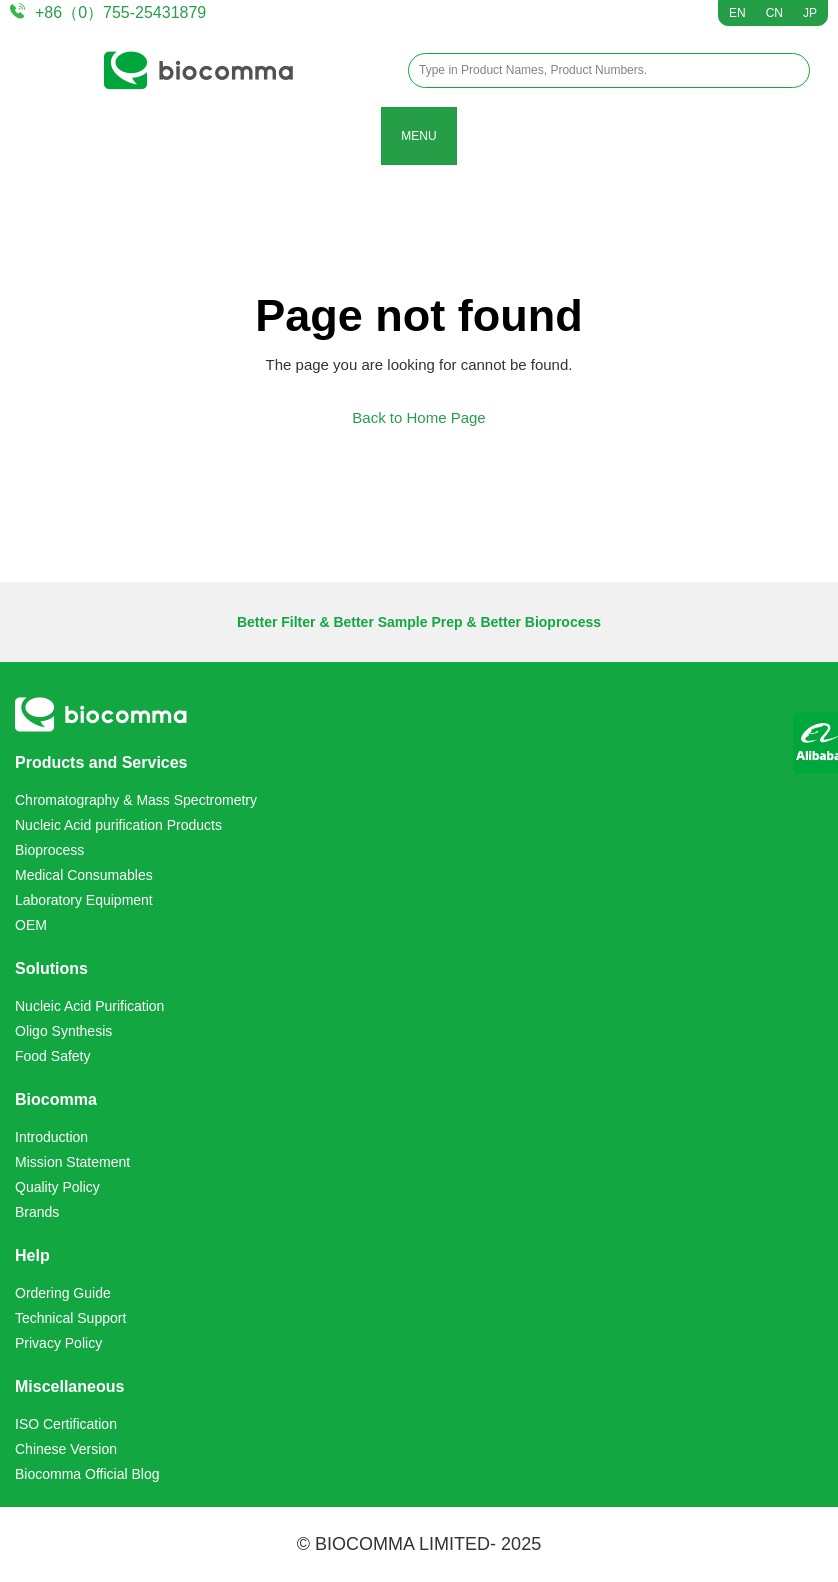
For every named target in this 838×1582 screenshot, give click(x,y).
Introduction (51, 1137)
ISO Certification (66, 1424)
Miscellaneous (69, 1386)
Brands (37, 1212)
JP (810, 13)
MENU (418, 136)
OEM (31, 925)
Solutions (51, 968)
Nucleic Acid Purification (89, 1006)
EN (737, 13)
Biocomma (56, 1099)
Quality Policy (57, 1187)
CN (774, 13)
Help (32, 1255)
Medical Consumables (84, 875)
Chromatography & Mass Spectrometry (136, 800)
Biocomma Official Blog (87, 1474)
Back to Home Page (418, 417)
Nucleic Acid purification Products (118, 825)
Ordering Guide (63, 1293)
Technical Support (70, 1318)
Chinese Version (66, 1449)
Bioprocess (49, 850)
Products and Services (101, 762)
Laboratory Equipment (84, 900)
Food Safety (53, 1056)
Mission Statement (72, 1162)
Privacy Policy (58, 1343)
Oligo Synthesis (63, 1031)
